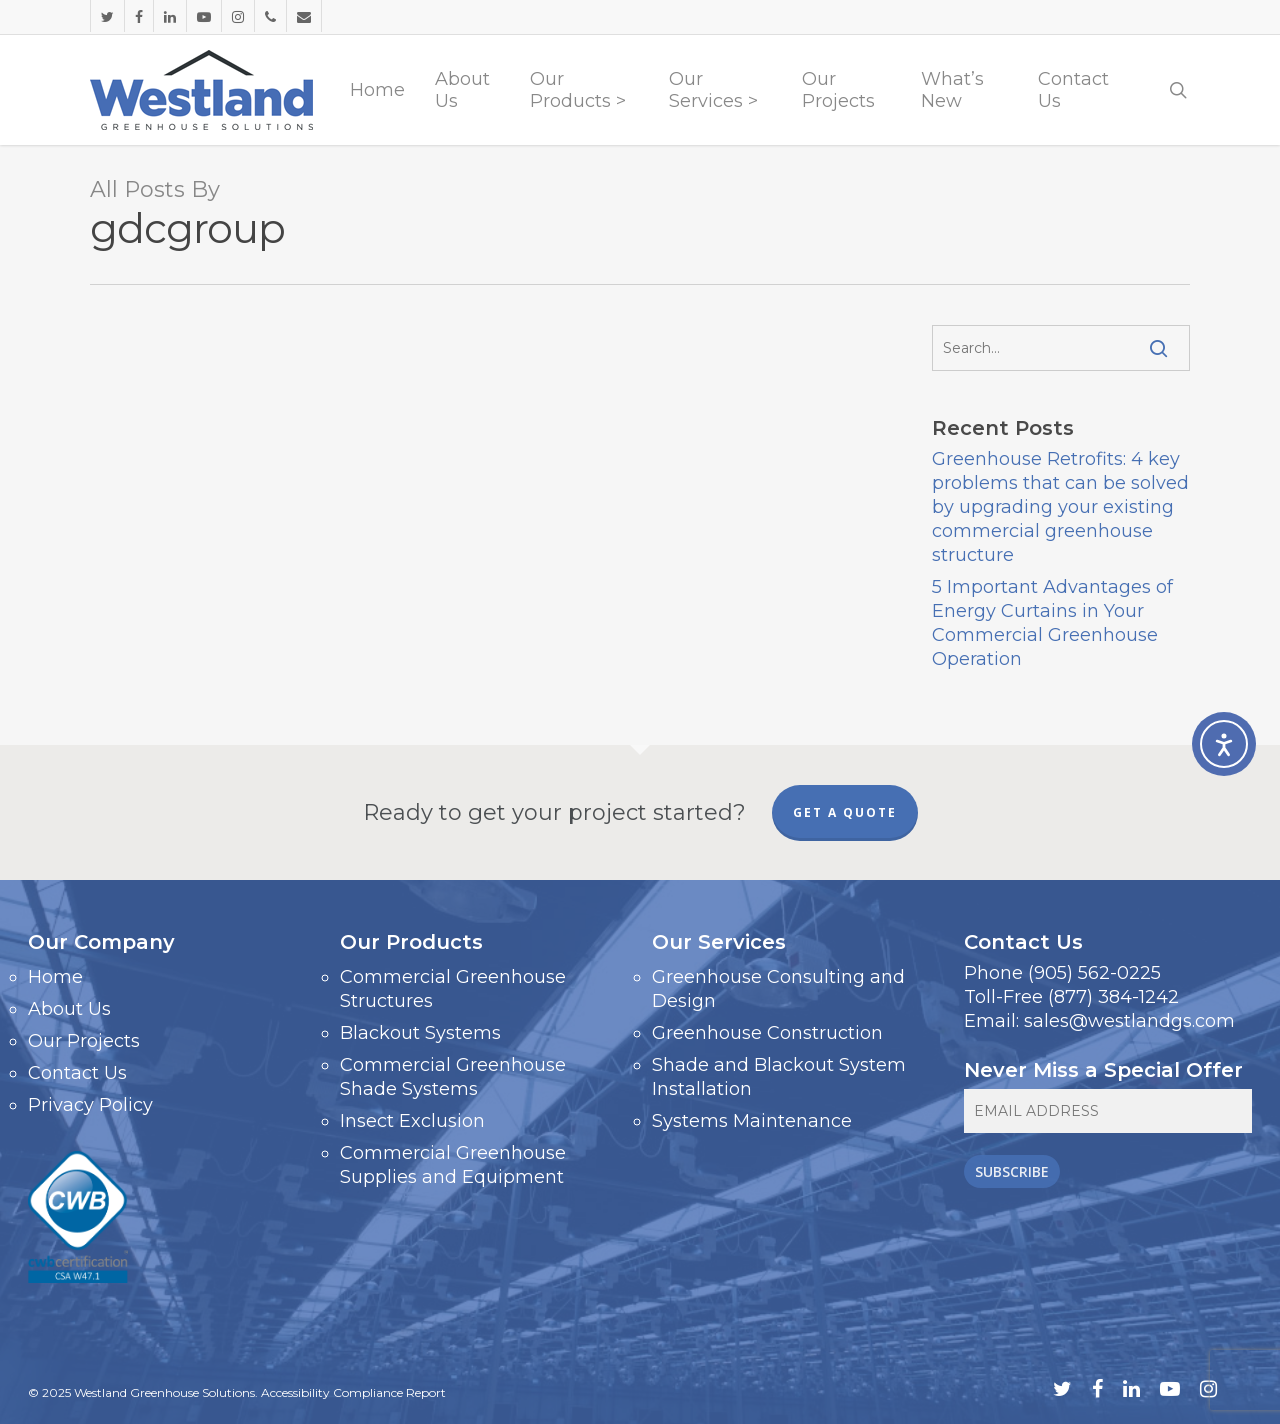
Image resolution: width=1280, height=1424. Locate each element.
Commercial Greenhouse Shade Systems (453, 1077)
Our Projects (84, 1041)
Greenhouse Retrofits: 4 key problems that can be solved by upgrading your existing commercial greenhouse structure (1060, 507)
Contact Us (77, 1073)
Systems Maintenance (752, 1121)
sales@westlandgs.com (1129, 1021)
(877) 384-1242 (1113, 997)
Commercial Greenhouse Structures (453, 989)
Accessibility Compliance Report (353, 1392)
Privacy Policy (90, 1105)
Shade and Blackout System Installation (779, 1077)
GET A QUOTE (845, 812)
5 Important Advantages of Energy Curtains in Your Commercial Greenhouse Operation (1052, 623)
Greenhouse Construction (767, 1033)
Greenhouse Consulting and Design (778, 989)
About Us (69, 1009)
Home (55, 977)
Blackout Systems (420, 1033)
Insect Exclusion (412, 1121)
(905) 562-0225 (1094, 973)
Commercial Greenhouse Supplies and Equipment (453, 1165)
